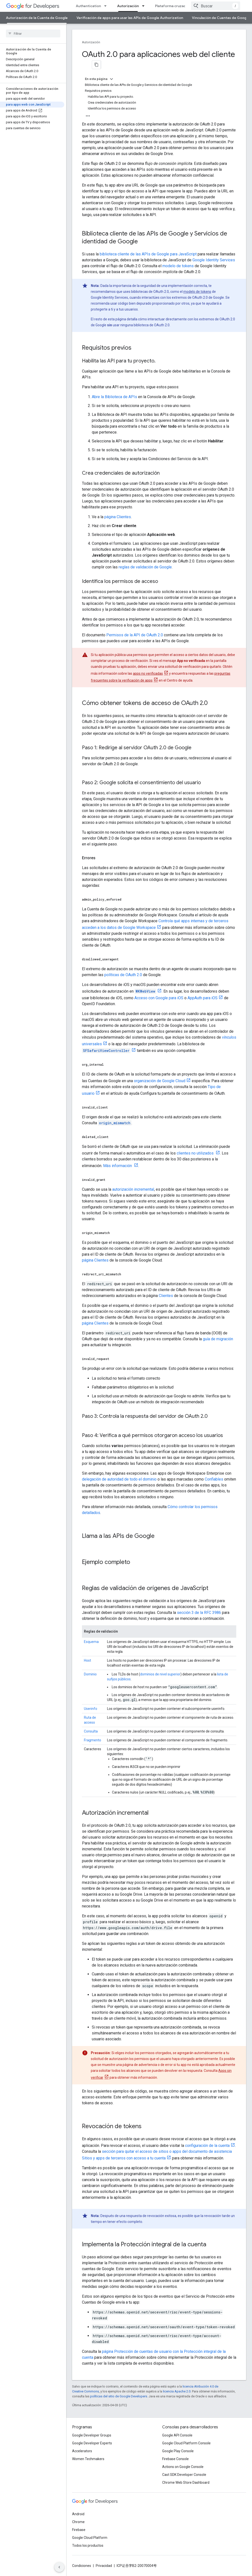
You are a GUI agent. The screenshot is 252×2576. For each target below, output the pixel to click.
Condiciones (81, 2566)
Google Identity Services (213, 260)
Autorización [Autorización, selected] (128, 6)
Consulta (91, 1731)
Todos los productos (87, 2545)
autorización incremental (133, 1189)
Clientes (166, 1295)
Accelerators (82, 2451)
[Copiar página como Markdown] (96, 65)
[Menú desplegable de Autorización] (145, 6)
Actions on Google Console (183, 2467)
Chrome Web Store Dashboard (185, 2482)
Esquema (91, 1642)
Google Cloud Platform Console (186, 2443)
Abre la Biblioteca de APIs (114, 396)
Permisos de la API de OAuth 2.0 (134, 635)
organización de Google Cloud (159, 1080)
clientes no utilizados (196, 1153)
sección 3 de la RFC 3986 (199, 1612)
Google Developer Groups (91, 2435)
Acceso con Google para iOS (158, 998)
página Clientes (117, 517)
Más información (118, 1165)
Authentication (88, 6)
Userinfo (90, 1709)
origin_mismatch (114, 1123)
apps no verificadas (148, 673)
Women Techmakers (88, 2459)
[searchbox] (33, 33)
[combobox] (215, 5)
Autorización (91, 42)
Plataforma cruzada (171, 6)
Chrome (78, 2522)
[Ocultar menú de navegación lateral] (59, 2567)
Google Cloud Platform (89, 2538)
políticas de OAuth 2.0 (123, 974)
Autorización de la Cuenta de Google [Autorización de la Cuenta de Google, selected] (37, 18)
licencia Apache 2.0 (176, 2391)
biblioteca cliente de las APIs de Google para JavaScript (148, 254)
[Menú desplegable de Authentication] (107, 6)
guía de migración (218, 1339)
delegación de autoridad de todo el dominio (119, 1479)
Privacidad (104, 2566)
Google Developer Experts (92, 2443)
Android (78, 2514)
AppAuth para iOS (203, 998)
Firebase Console (175, 2459)
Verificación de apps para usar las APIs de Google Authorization (130, 18)
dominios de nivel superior (160, 1674)
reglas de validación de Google (145, 567)
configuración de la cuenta (207, 2145)
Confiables (214, 1479)
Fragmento (92, 1740)
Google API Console (177, 2435)
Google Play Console (178, 2451)
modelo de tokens (178, 266)
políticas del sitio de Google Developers (118, 2396)
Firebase (78, 2530)
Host (87, 1660)
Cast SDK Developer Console (184, 2475)
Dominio (90, 1674)
